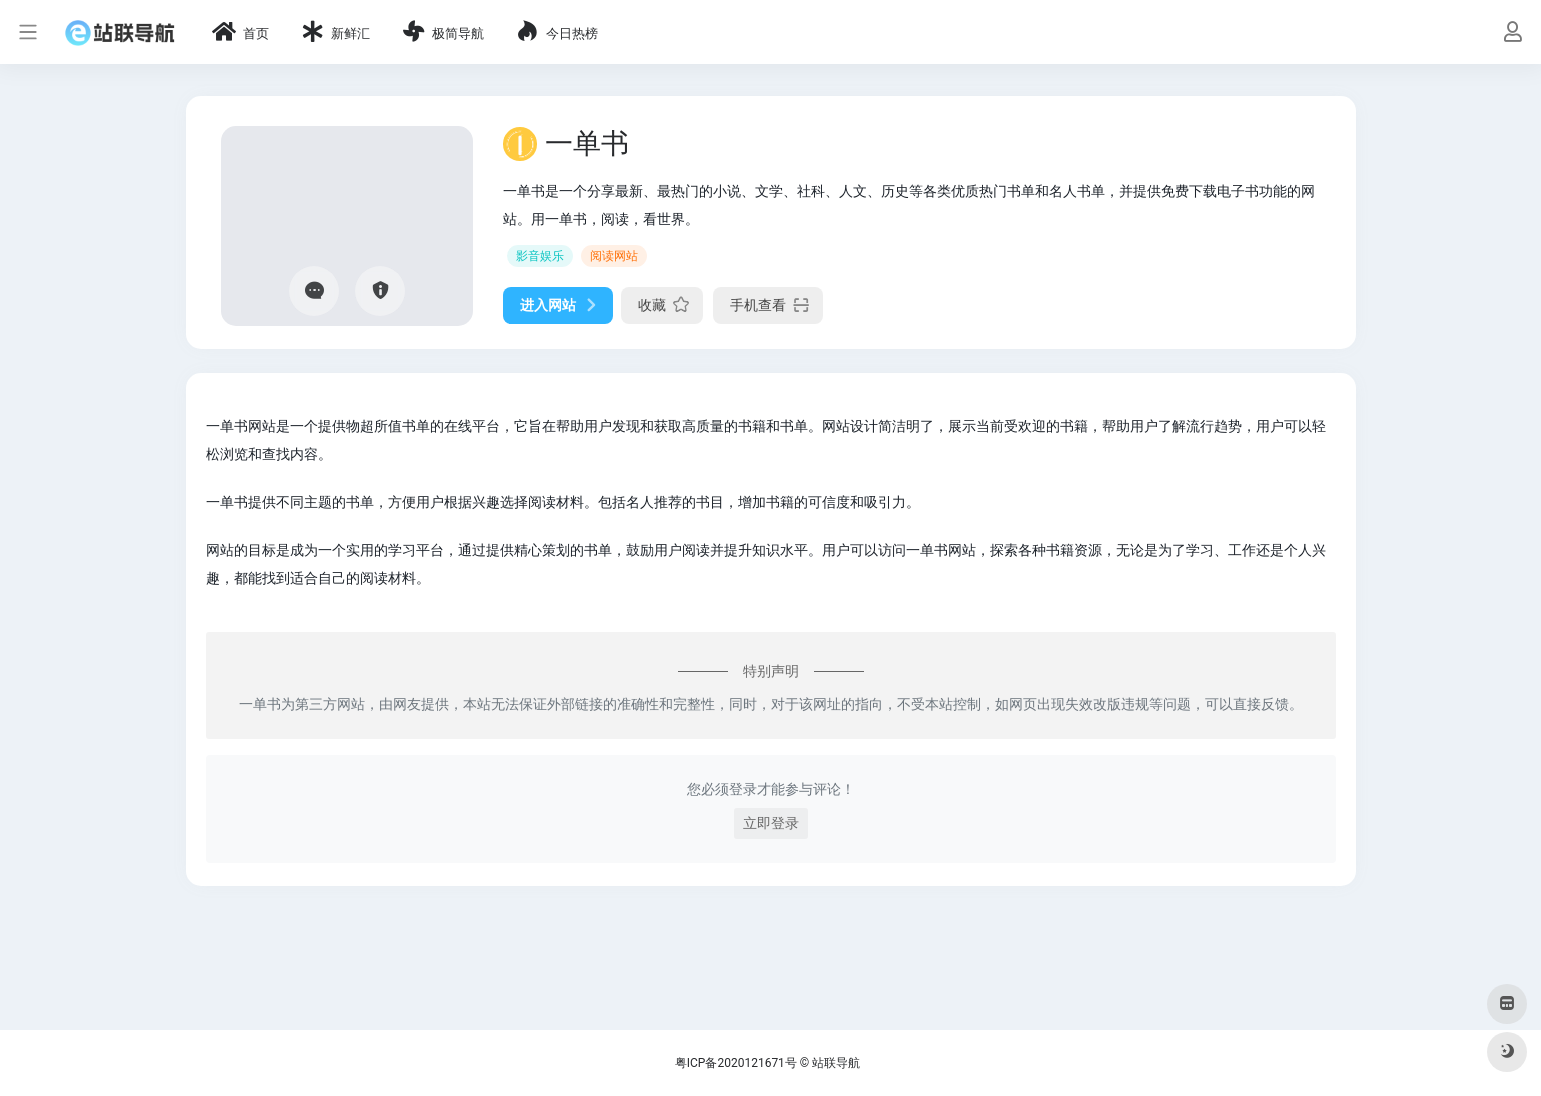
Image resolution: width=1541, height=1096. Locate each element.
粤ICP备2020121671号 (736, 1063)
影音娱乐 (540, 256)
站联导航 (836, 1063)
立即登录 (771, 823)
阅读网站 (614, 256)
